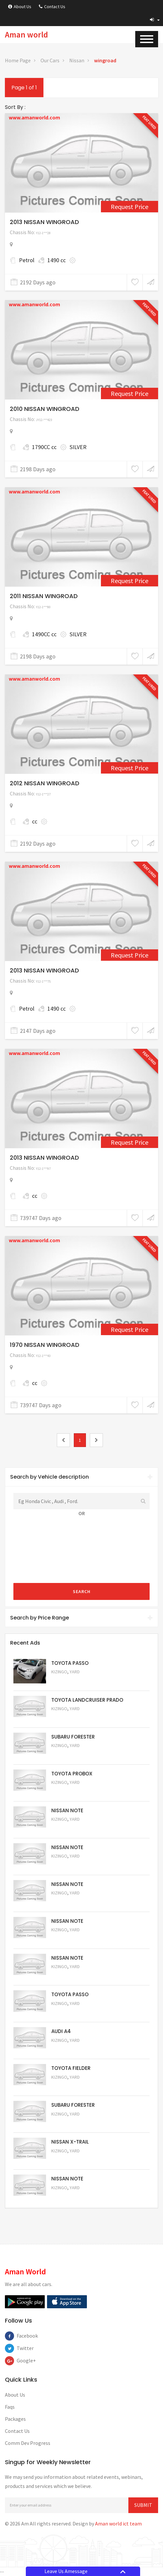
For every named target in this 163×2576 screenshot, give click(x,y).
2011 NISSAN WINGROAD (44, 596)
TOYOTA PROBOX (71, 1773)
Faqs (10, 2406)
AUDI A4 (61, 2031)
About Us (19, 6)
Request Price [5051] (69, 1754)
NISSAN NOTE (67, 1810)
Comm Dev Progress (27, 2443)
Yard (75, 1672)
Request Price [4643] (129, 1142)
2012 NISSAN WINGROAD (44, 783)
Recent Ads (25, 1643)
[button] (155, 20)
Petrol (26, 260)
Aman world (26, 34)
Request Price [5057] (69, 1975)
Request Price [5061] (69, 1828)
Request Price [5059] (69, 1902)
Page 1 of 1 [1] (24, 87)
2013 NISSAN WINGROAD (44, 222)
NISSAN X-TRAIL (70, 2141)
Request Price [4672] (129, 1329)
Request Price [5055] (69, 2049)
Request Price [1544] (129, 393)
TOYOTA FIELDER (70, 2068)
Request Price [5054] (69, 2086)
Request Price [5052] (69, 2159)
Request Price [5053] (69, 2123)
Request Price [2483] (129, 955)
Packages (15, 2419)
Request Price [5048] (69, 1718)
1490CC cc (44, 634)
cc (34, 821)
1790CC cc (44, 447)
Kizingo (59, 1672)
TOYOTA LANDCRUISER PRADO (87, 1699)
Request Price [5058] (69, 1938)
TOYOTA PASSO (70, 1663)
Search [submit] (81, 1591)
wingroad (105, 60)
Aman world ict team (118, 2523)
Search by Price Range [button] (81, 1617)
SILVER (78, 447)
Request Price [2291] (129, 207)
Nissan (76, 60)
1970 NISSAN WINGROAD (44, 1345)
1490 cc (56, 260)
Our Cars (50, 60)
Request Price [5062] (69, 1791)
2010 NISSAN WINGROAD (44, 409)
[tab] (81, 1477)
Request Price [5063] (69, 1681)
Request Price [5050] (69, 2196)
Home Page (18, 60)
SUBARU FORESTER (73, 1736)
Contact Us (52, 6)
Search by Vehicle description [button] (81, 1477)
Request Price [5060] (69, 1865)
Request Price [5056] (69, 2012)
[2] (96, 1440)
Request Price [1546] (129, 581)
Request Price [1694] (129, 768)
